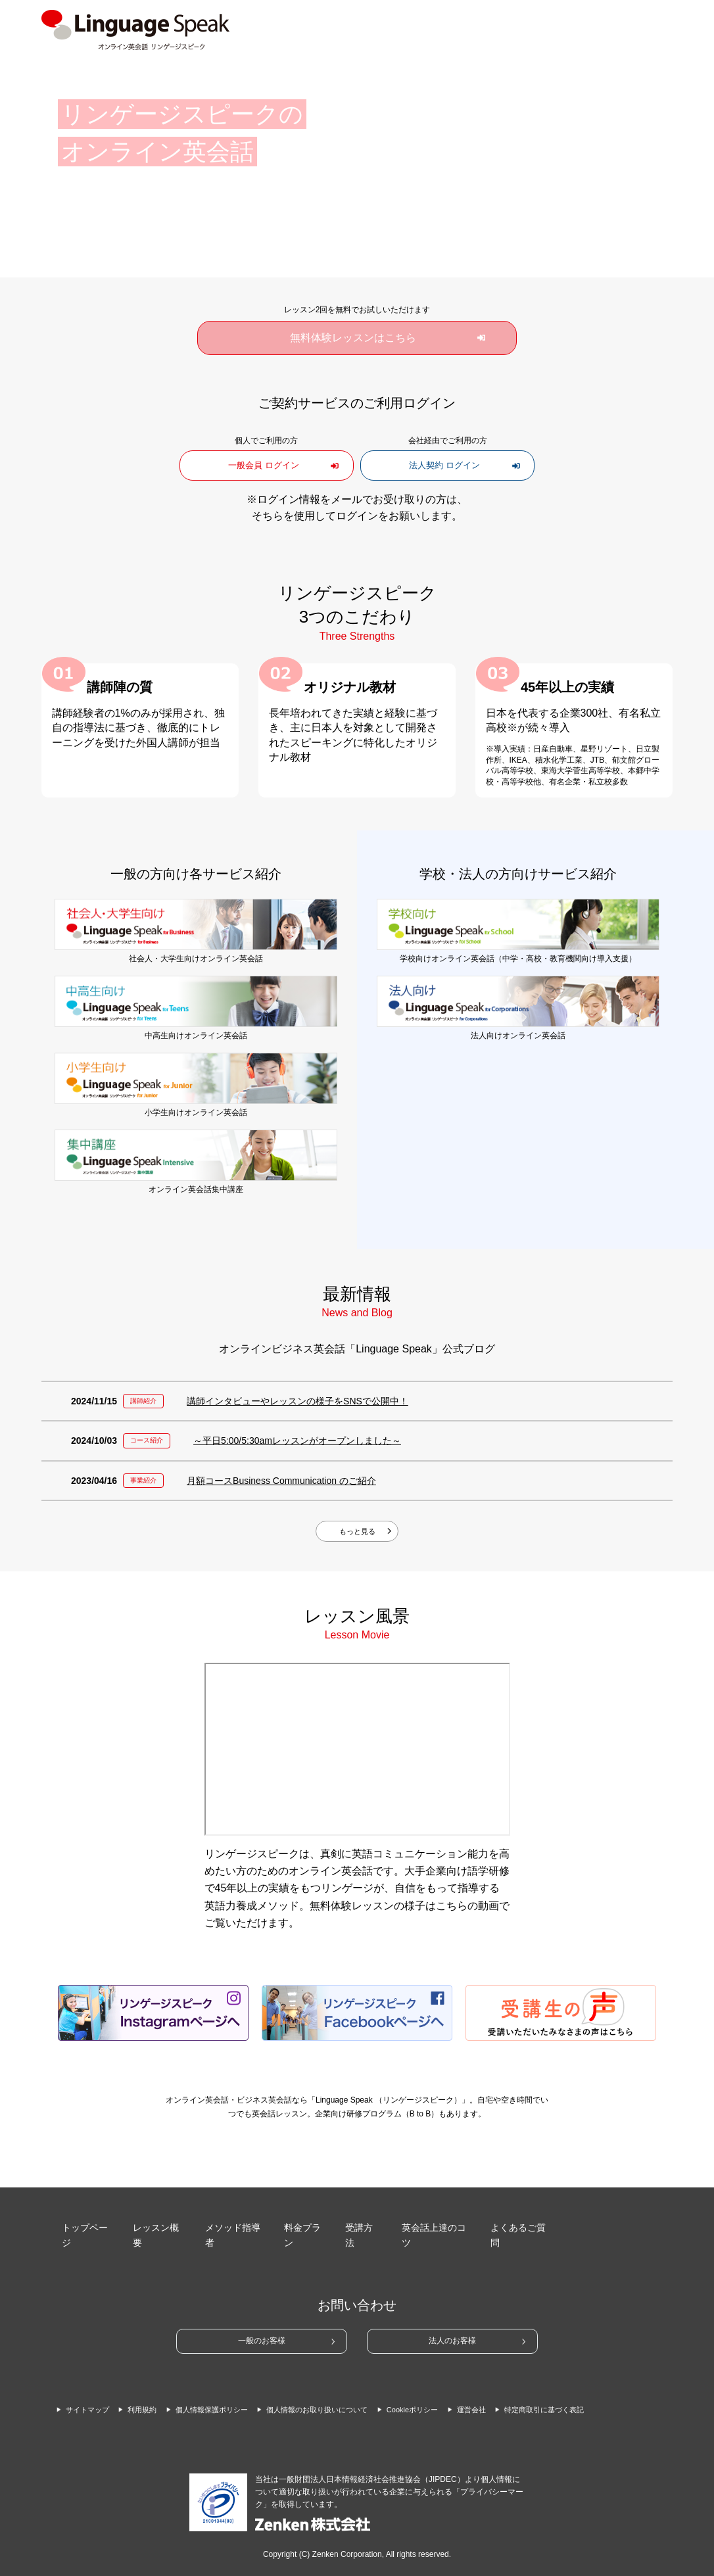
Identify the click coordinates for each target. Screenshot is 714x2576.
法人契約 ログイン (447, 465)
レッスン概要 (155, 2222)
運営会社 (556, 2377)
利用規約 (157, 2377)
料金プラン (303, 2222)
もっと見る (357, 1532)
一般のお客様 (261, 2317)
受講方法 (360, 2222)
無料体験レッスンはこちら (353, 337)
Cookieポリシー (486, 2377)
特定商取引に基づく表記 (116, 2394)
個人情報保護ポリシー (241, 2377)
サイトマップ (93, 2377)
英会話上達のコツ (432, 2222)
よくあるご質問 (517, 2222)
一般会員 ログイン (266, 465)
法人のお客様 (452, 2317)
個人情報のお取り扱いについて (370, 2377)
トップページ (84, 2222)
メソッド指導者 (231, 2222)
